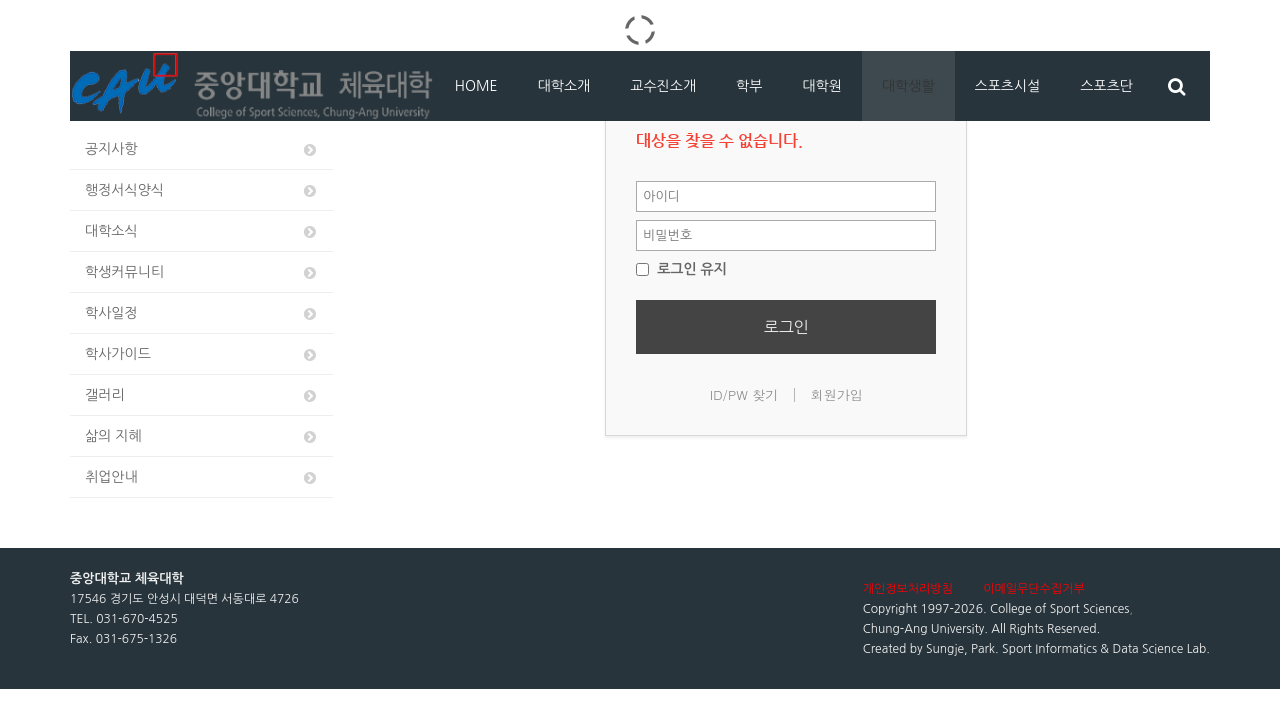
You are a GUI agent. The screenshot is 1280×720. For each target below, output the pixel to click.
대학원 (821, 86)
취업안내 (202, 477)
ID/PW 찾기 (744, 394)
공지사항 (202, 149)
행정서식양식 (202, 190)
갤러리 (202, 395)
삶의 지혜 (202, 436)
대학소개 (564, 86)
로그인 (786, 327)
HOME (476, 86)
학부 (749, 86)
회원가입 (837, 394)
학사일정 (202, 313)
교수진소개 (663, 86)
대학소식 (202, 231)
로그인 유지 (681, 269)
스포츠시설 (1008, 86)
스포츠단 (1106, 86)
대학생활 (908, 86)
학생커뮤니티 (202, 272)
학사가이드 (202, 354)
